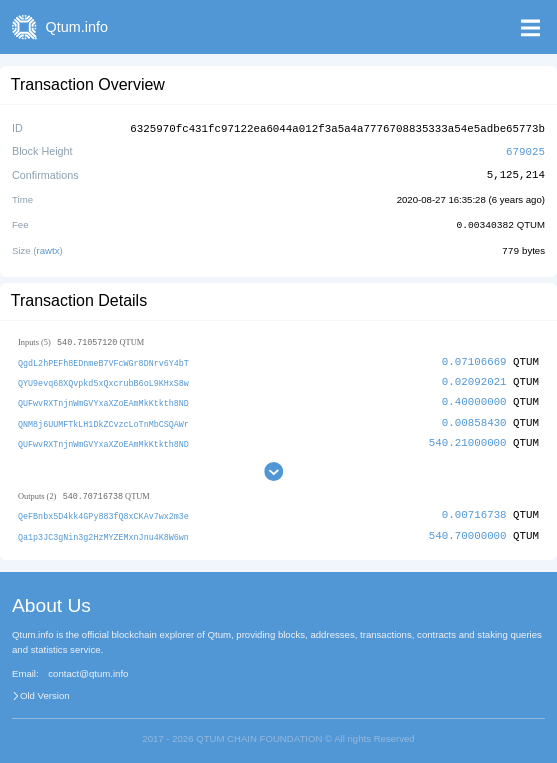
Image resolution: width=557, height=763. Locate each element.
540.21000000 (468, 437)
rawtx (48, 247)
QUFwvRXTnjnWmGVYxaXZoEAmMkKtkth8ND (103, 398)
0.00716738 (474, 509)
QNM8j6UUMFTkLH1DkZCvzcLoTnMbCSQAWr (103, 418)
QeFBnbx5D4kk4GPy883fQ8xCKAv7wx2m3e (103, 510)
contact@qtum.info (88, 668)
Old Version (45, 690)
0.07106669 (474, 358)
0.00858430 (474, 417)
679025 (525, 149)
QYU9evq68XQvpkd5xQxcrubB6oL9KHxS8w (103, 378)
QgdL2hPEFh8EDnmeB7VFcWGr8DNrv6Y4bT (103, 359)
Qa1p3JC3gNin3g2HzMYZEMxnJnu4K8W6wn (103, 530)
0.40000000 (474, 397)
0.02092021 (474, 377)
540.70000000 (468, 529)
